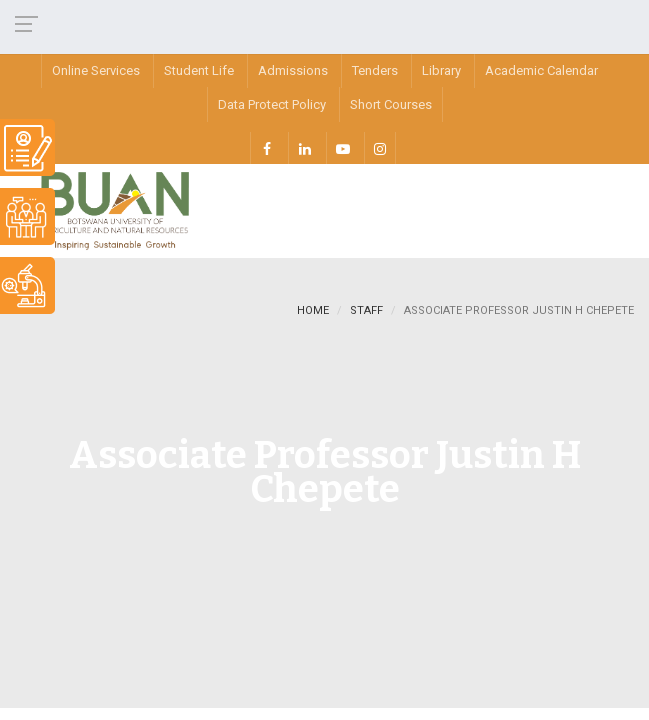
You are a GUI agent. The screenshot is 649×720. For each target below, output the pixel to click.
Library (441, 70)
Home (313, 310)
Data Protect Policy (272, 104)
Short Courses (391, 104)
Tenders (375, 70)
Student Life (199, 70)
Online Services (96, 70)
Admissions (293, 70)
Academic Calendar (541, 70)
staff (366, 310)
